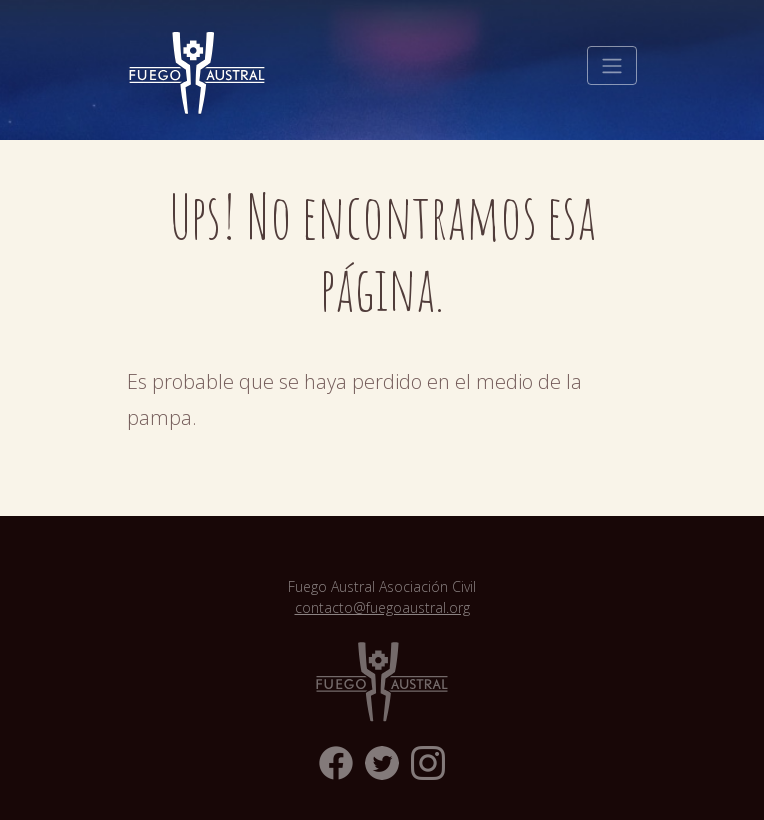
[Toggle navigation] (612, 66)
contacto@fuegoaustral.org (382, 607)
